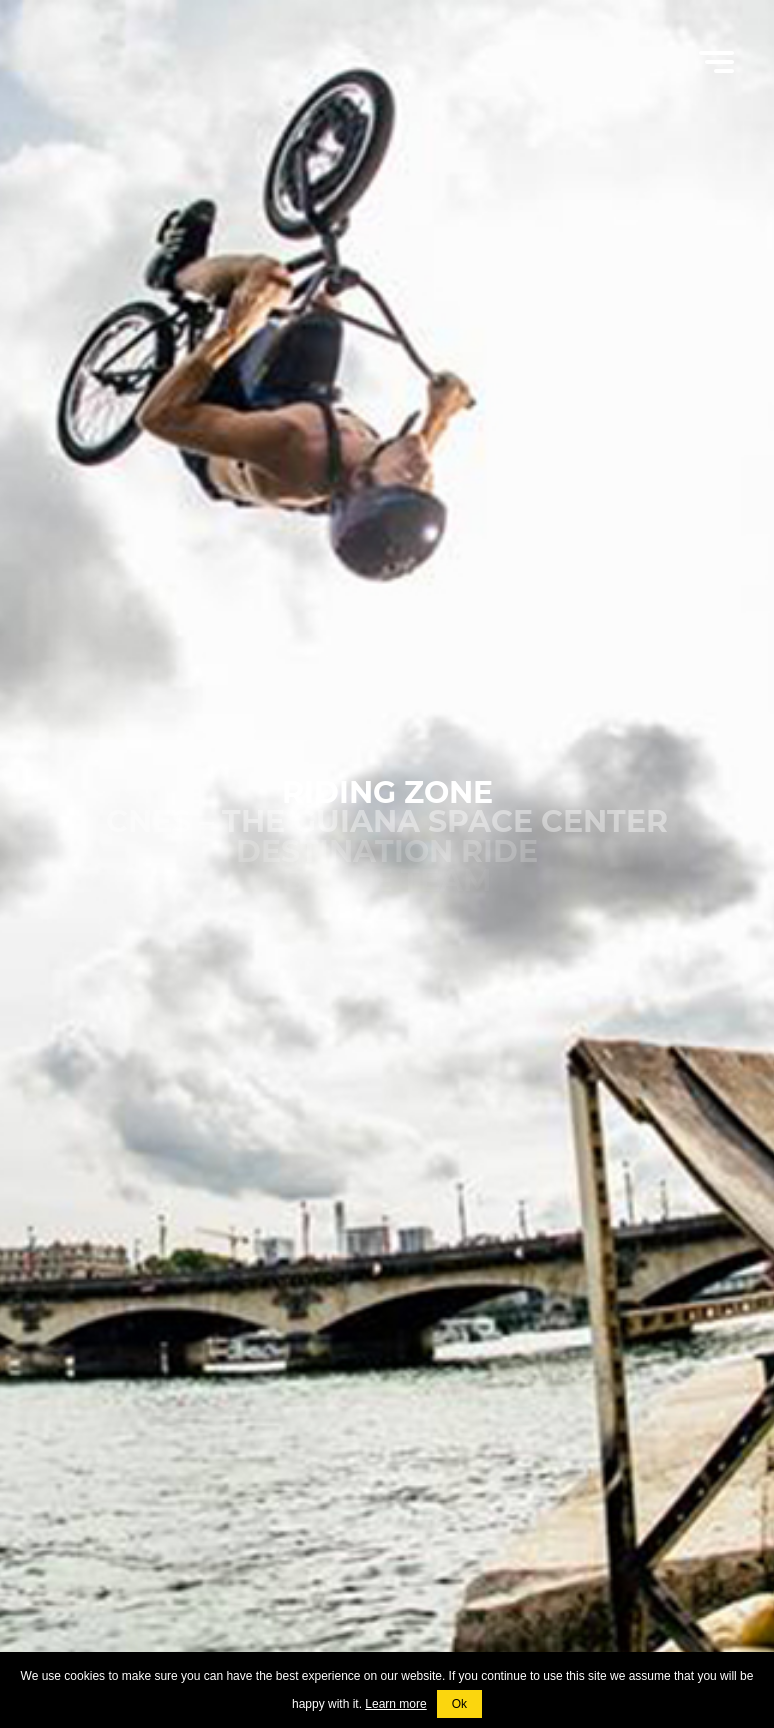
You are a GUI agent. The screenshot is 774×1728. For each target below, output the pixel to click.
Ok (459, 1704)
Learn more (395, 1704)
